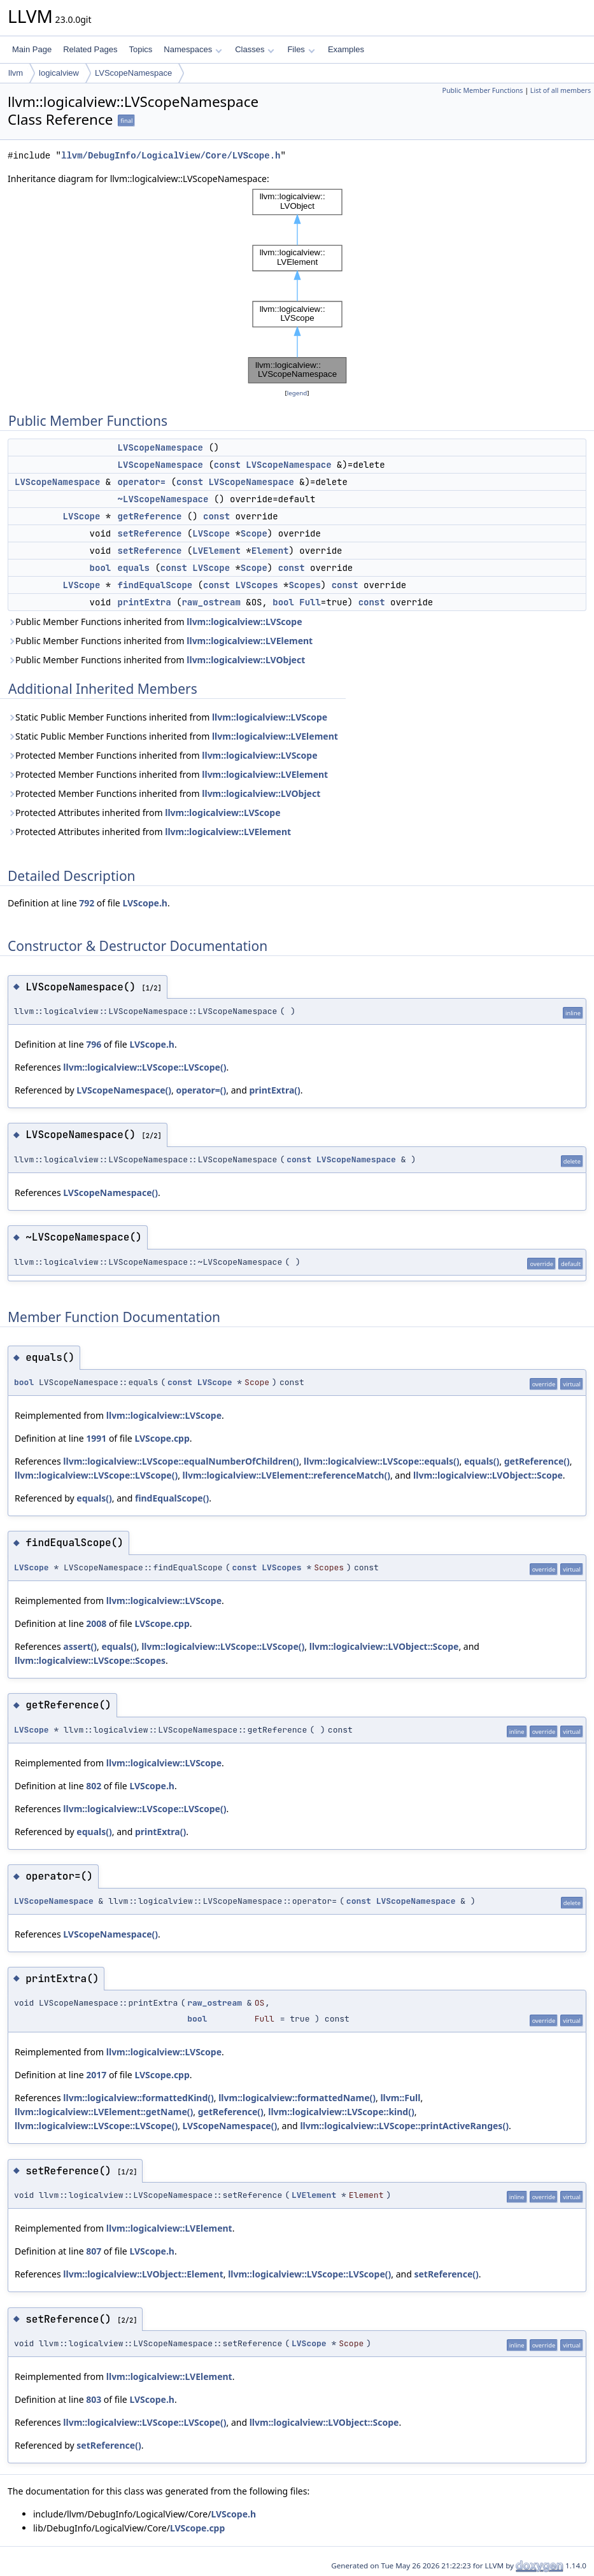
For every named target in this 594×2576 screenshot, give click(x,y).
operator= (142, 482)
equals (134, 568)
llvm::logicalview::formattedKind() (138, 2098)
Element (270, 550)
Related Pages (90, 49)
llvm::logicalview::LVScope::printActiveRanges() (404, 2126)
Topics (140, 49)
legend (297, 393)
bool (100, 568)
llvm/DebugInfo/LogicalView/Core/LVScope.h (170, 156)
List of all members (560, 90)
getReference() (537, 1461)
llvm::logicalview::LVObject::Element (143, 2274)
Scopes (304, 585)
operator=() (201, 1090)
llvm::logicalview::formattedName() (297, 2098)
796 (93, 1044)
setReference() (446, 2274)
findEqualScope (155, 585)
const (227, 464)
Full (310, 602)
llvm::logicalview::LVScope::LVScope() (144, 1067)
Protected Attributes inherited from (144, 812)
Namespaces (193, 49)
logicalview (59, 73)
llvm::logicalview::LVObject (246, 660)
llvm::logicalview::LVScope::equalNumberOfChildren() (181, 1461)
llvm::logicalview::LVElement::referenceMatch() (286, 1475)
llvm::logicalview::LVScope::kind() (341, 2112)
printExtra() (274, 1090)
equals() (481, 1461)
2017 (96, 2075)
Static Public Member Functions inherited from (167, 717)
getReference (150, 516)
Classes (254, 49)
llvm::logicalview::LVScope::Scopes (90, 1660)
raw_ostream (210, 602)
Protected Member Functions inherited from (163, 755)
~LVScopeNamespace (163, 499)
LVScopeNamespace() (123, 1090)
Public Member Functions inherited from (155, 622)
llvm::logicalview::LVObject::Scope (488, 1475)
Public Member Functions (482, 90)
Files (301, 49)
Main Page (32, 49)
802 (93, 1786)
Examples (346, 49)
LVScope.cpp (161, 1438)
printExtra (144, 602)
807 (93, 2251)
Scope (254, 533)
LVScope (82, 516)
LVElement (216, 550)
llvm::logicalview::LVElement (250, 641)
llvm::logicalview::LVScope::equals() (382, 1461)
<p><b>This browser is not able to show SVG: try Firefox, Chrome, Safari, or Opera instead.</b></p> (297, 286)
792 (86, 903)
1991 (96, 1438)
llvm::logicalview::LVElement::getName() (104, 2112)
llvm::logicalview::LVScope (244, 622)
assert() (80, 1646)
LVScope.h (144, 903)
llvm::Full (400, 2098)
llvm (15, 73)
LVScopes (256, 585)
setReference (150, 533)
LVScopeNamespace (133, 73)
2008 (96, 1623)
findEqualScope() (172, 1498)
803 (93, 2399)
